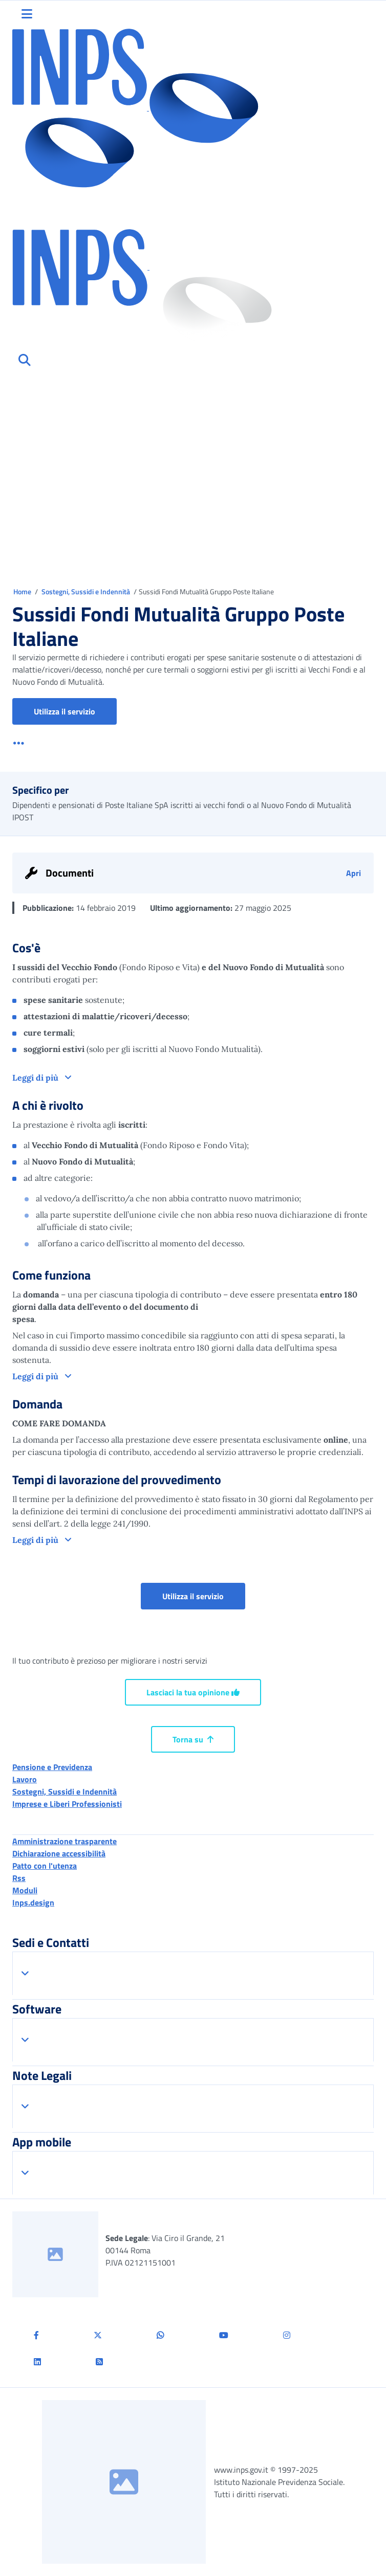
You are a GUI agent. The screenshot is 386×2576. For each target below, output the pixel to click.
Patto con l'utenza (44, 1866)
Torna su (193, 1739)
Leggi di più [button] (36, 1077)
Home (23, 591)
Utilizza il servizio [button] (75, 711)
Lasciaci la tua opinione (193, 1692)
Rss (19, 1878)
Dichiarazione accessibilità (58, 1853)
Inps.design (33, 1902)
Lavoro (24, 1779)
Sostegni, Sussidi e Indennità (86, 591)
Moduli (24, 1890)
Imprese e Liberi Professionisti (67, 1804)
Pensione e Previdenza (52, 1767)
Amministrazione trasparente (64, 1841)
